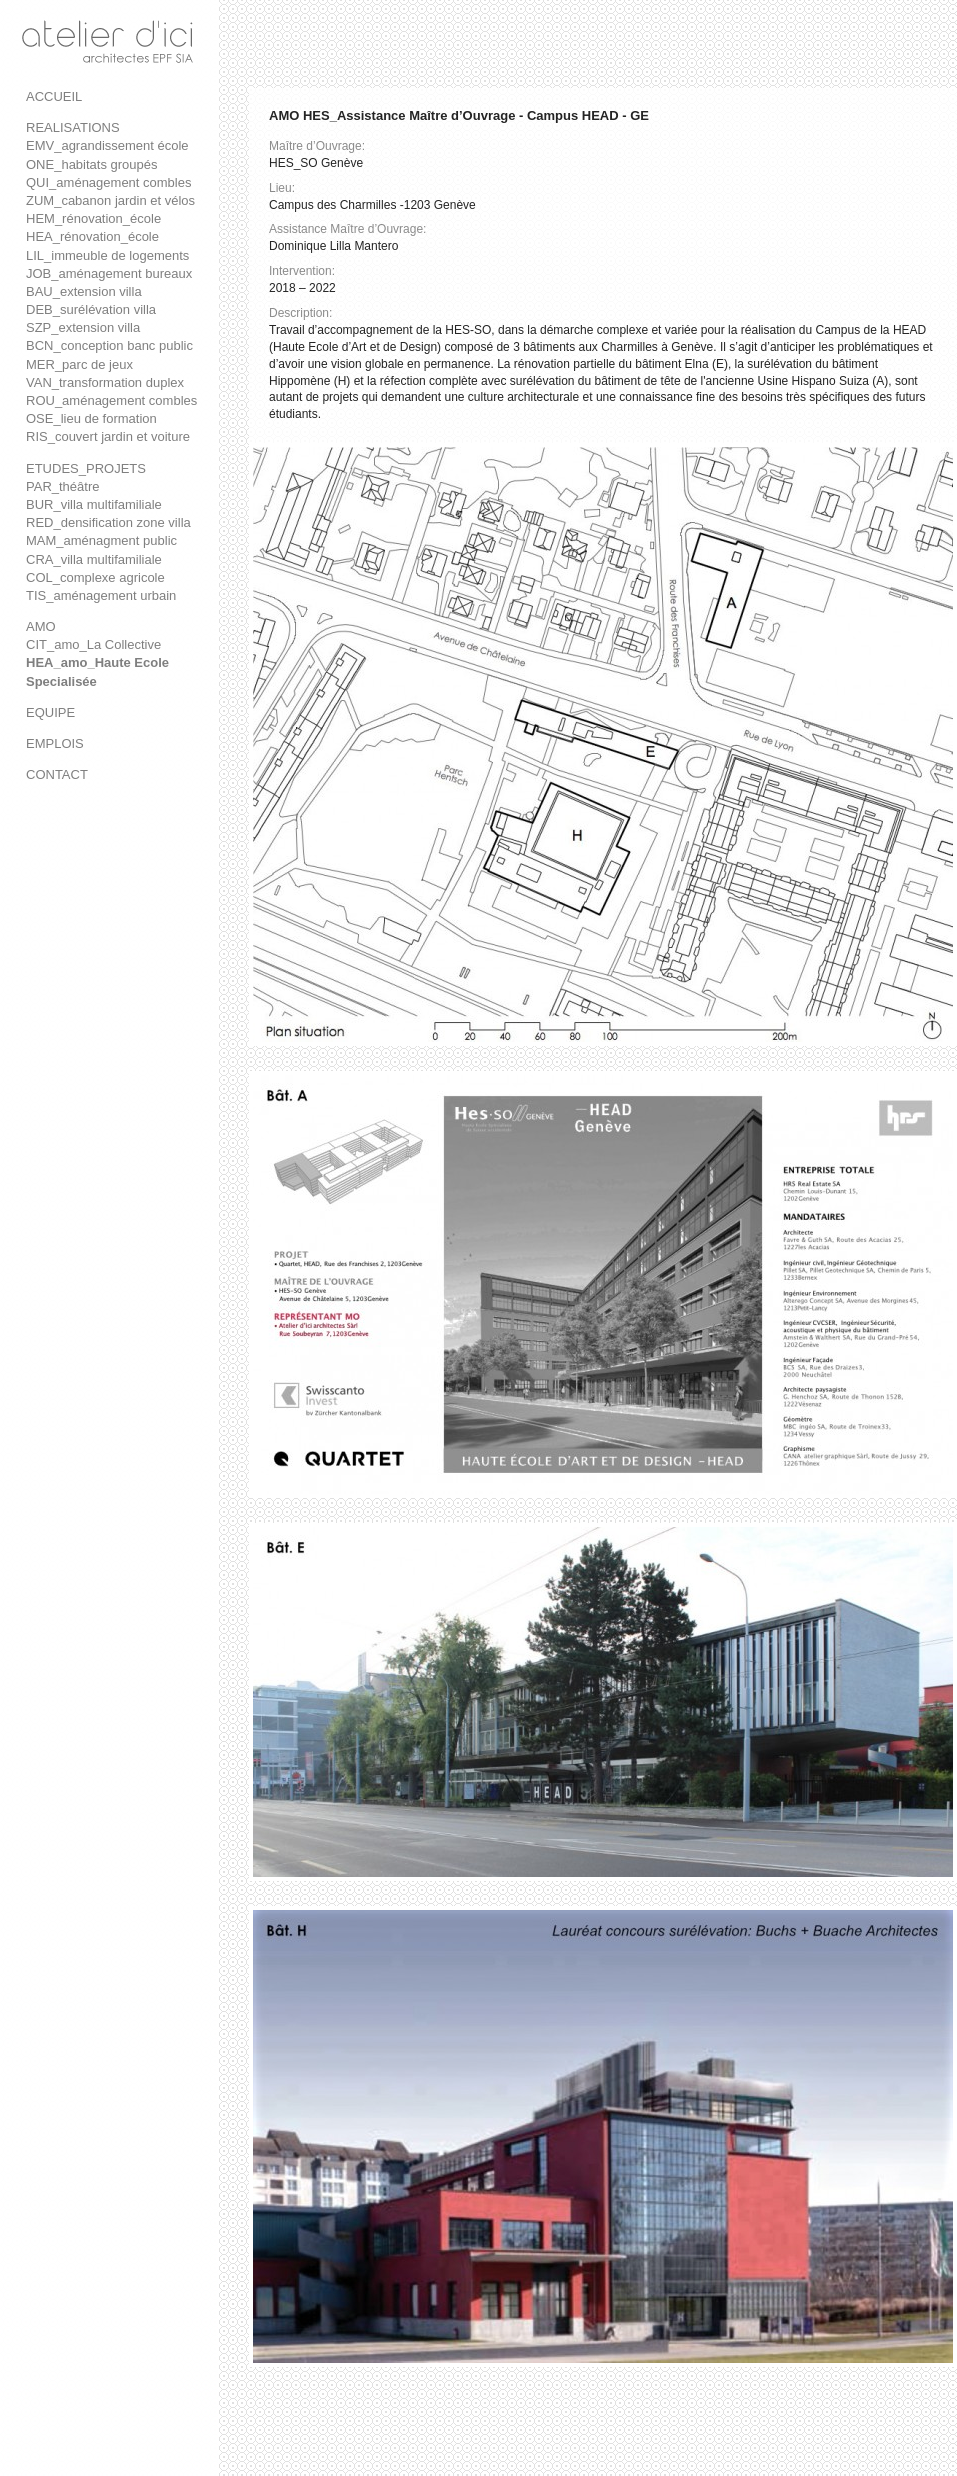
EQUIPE (50, 712)
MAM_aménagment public (101, 540)
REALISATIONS (73, 127)
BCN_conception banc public (109, 345)
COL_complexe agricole (95, 577)
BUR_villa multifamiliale (94, 504)
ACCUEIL (54, 96)
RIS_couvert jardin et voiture (108, 436)
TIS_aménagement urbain (101, 595)
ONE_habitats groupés (92, 164)
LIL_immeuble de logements (107, 255)
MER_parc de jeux (79, 364)
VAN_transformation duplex (105, 382)
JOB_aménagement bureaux (109, 273)
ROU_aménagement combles (111, 400)
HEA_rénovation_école (92, 236)
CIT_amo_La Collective (93, 644)
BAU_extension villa (84, 291)
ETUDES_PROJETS (86, 468)
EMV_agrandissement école (107, 145)
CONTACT (57, 774)
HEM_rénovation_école (93, 218)
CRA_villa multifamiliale (94, 559)
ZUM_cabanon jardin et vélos (110, 200)
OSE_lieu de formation (91, 418)
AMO (41, 626)
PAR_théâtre (62, 486)
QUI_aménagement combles (108, 182)
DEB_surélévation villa (91, 309)
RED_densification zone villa (108, 522)
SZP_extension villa (83, 327)
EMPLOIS (55, 743)
